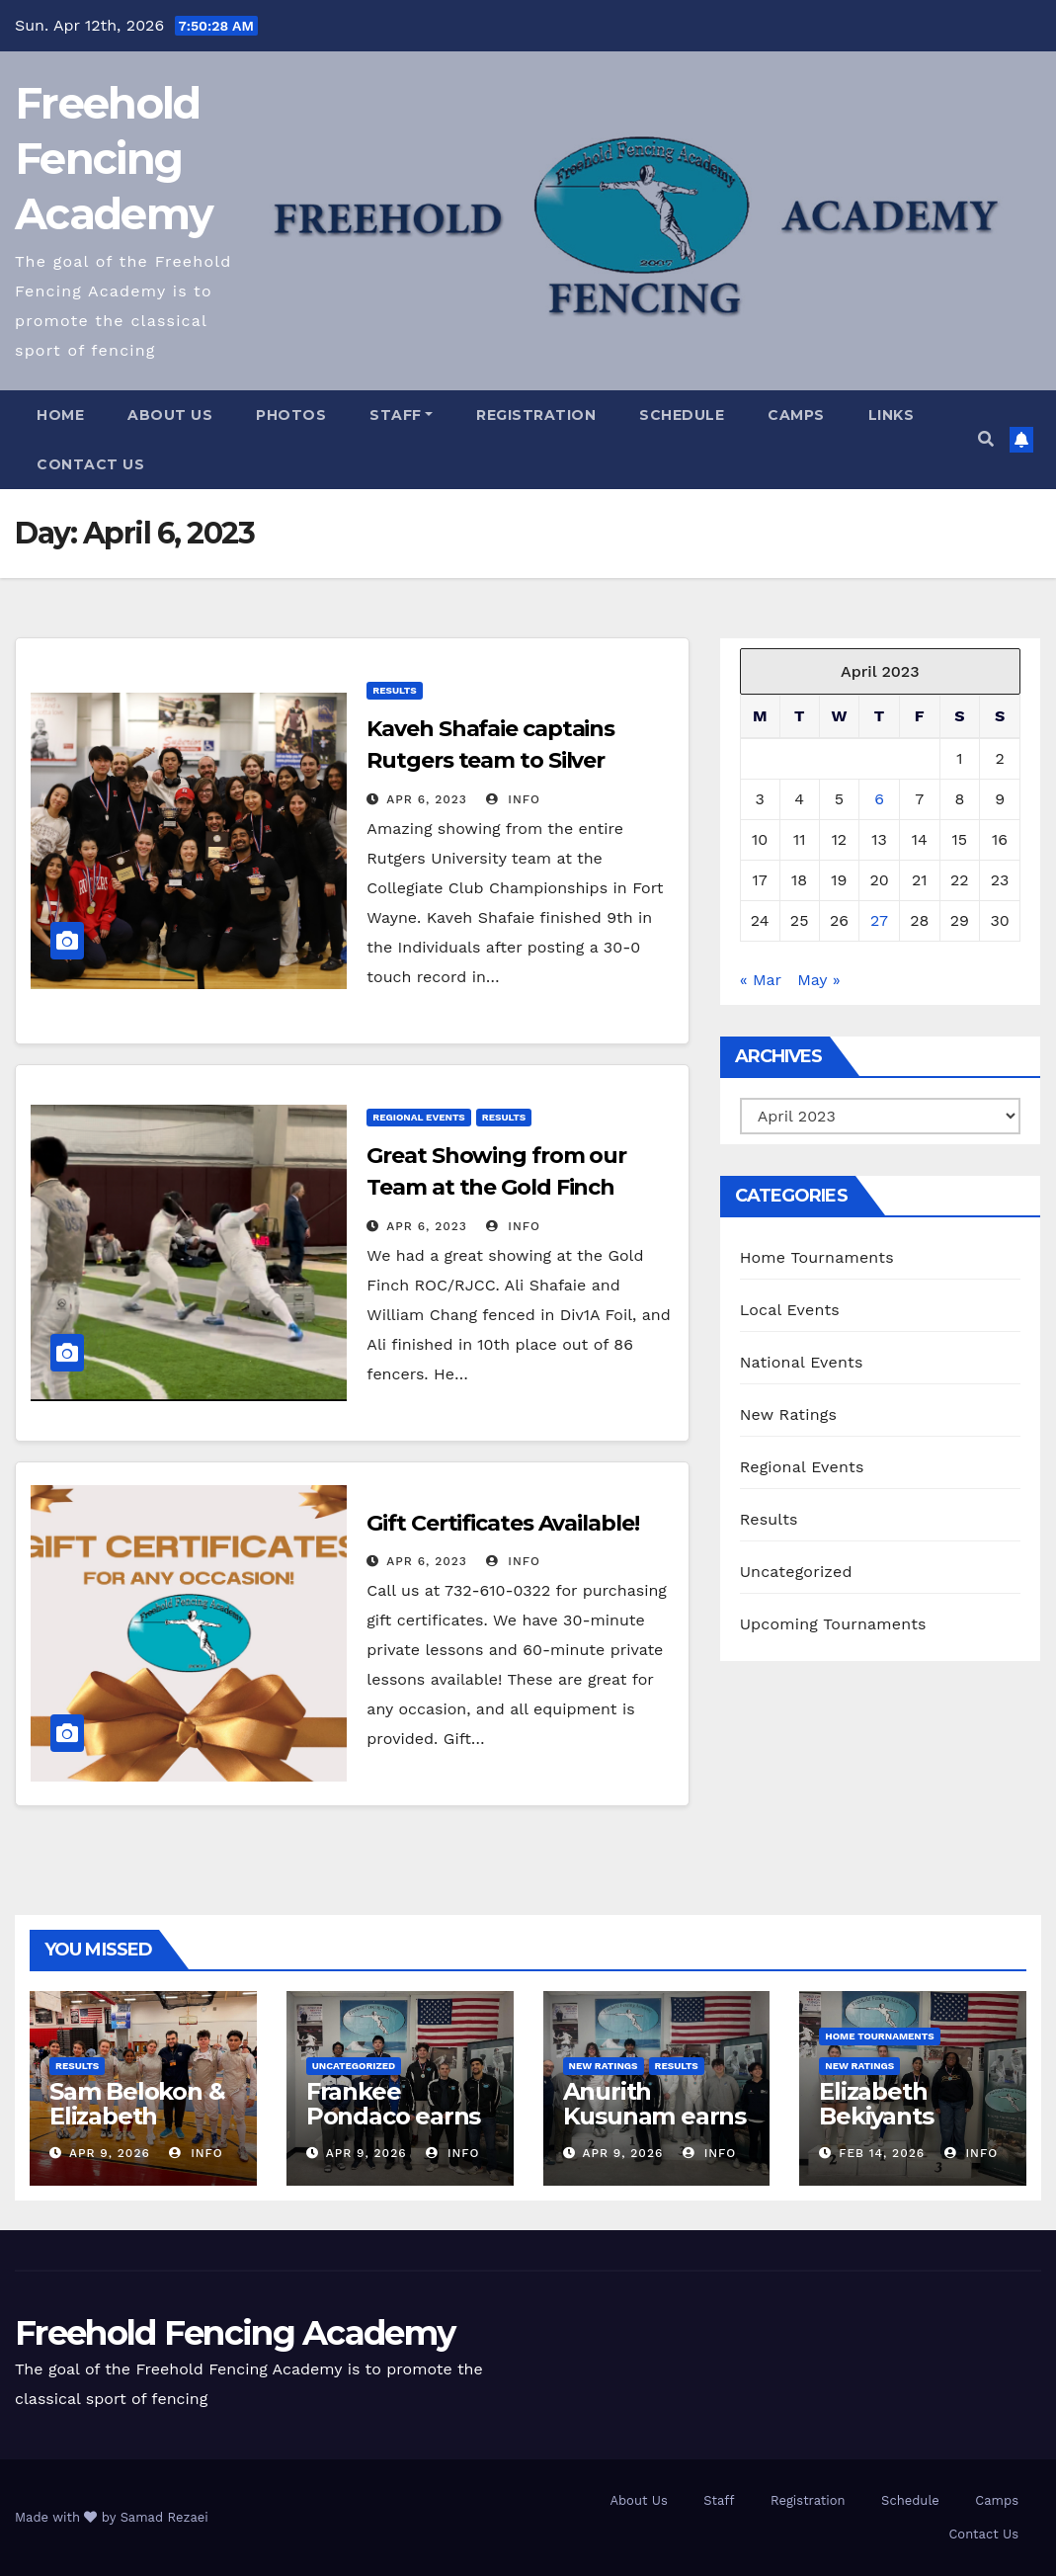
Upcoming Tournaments (833, 1624)
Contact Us (90, 464)
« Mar (760, 979)
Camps (796, 415)
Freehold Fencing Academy (113, 158)
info (513, 799)
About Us (169, 415)
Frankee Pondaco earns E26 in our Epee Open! (396, 2128)
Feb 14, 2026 (882, 2153)
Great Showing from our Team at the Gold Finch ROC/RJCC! (496, 1187)
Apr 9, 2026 (109, 2153)
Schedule (681, 415)
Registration (536, 415)
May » (818, 979)
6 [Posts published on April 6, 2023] (879, 798)
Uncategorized (796, 1571)
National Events (801, 1362)
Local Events (790, 1309)
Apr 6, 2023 (426, 799)
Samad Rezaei (164, 2517)
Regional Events (418, 1117)
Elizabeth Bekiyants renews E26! (889, 2116)
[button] (986, 439)
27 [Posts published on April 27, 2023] (879, 920)
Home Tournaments (817, 1257)
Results (394, 690)
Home (60, 415)
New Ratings (789, 1414)
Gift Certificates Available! (502, 1523)
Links (891, 415)
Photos (291, 415)
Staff (401, 415)
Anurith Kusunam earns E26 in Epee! (654, 2116)
